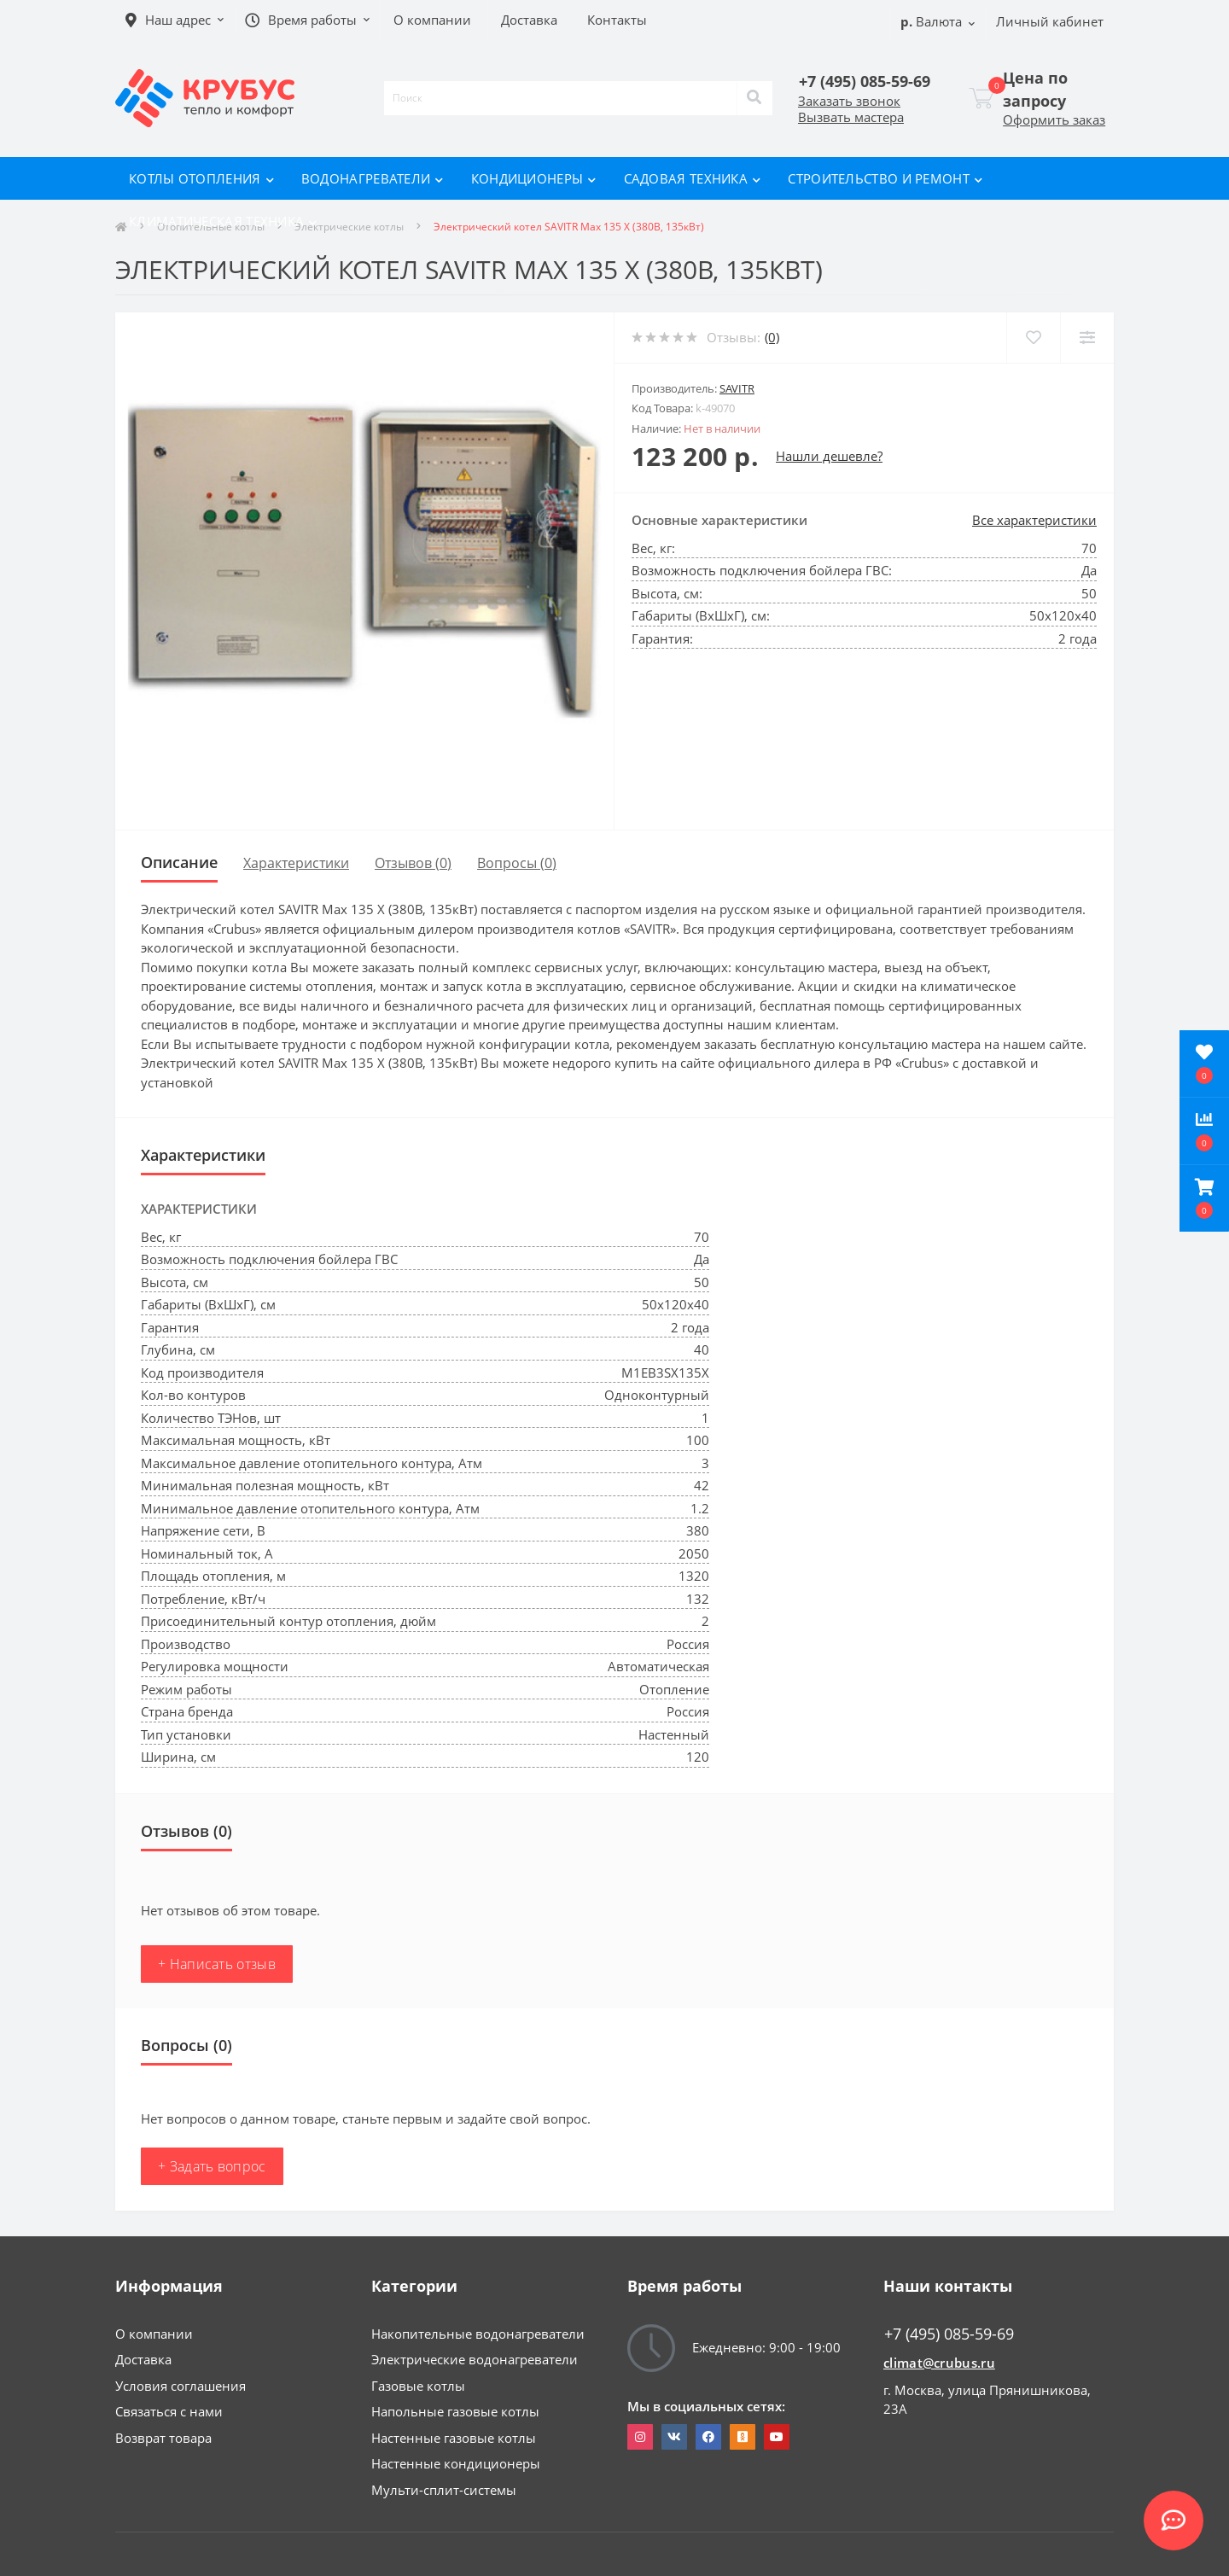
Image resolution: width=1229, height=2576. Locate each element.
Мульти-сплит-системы (443, 2489)
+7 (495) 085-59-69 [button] (949, 2334)
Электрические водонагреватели (474, 2359)
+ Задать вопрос (212, 2166)
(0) (772, 337)
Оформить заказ (1054, 119)
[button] (1204, 1198)
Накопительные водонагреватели (478, 2333)
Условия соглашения (180, 2385)
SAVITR (736, 388)
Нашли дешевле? (829, 455)
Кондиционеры (534, 178)
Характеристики (296, 863)
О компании (154, 2333)
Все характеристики (1034, 519)
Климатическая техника (223, 221)
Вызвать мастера (851, 116)
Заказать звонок (849, 100)
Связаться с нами (169, 2411)
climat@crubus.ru (939, 2362)
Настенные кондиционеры (455, 2463)
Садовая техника (692, 178)
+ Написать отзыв (217, 1964)
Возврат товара (163, 2437)
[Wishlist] (1033, 337)
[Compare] (1087, 337)
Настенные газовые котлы (453, 2437)
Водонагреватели (372, 178)
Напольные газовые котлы (455, 2411)
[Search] (754, 98)
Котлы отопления (201, 178)
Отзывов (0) (413, 863)
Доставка (143, 2359)
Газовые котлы (418, 2385)
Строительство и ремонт (885, 178)
